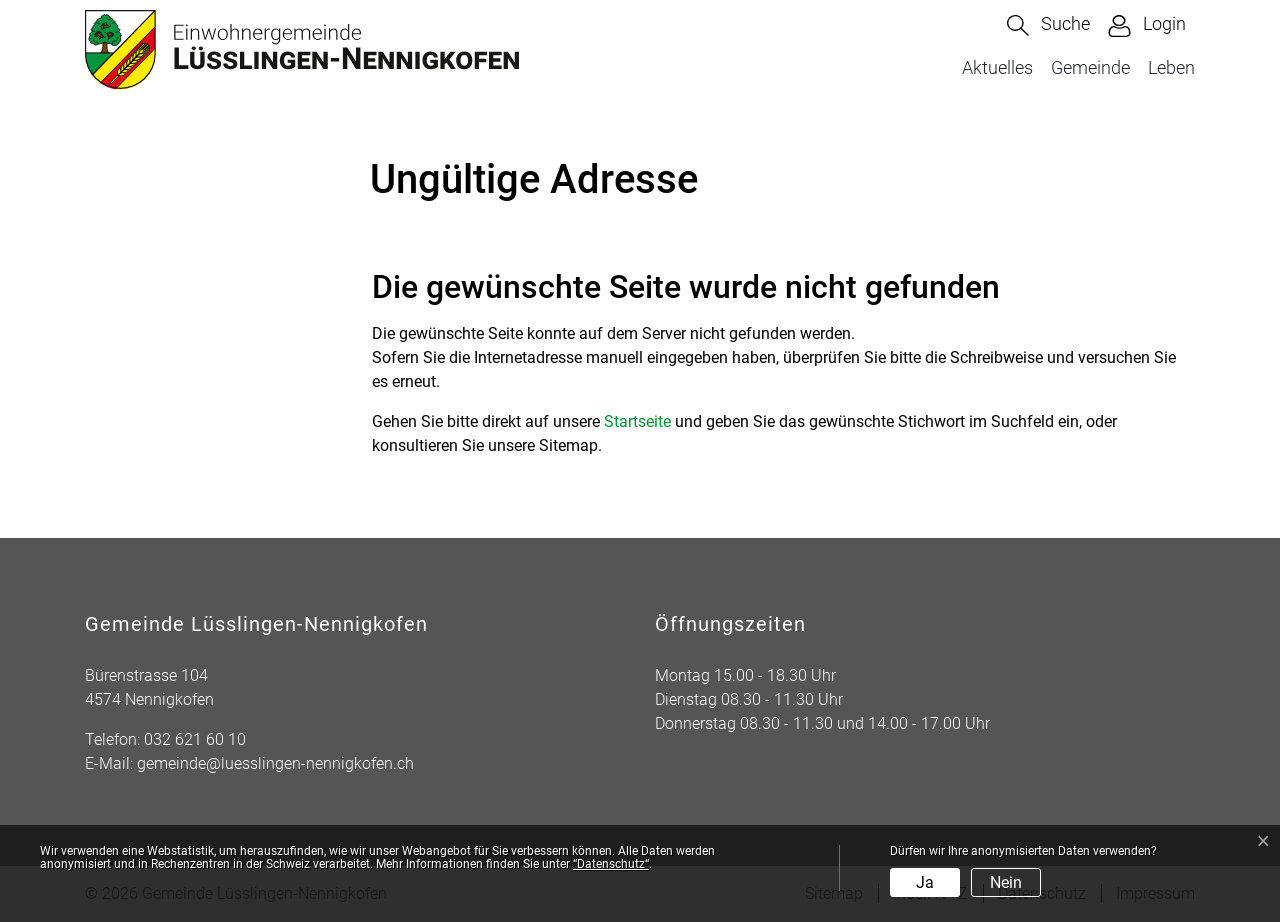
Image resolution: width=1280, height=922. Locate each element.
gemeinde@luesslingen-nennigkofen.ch (275, 763)
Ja (925, 882)
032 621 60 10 (195, 739)
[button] (1048, 25)
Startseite (637, 421)
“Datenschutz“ (611, 864)
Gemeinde (1090, 67)
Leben (1171, 67)
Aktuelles (997, 67)
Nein (1006, 882)
